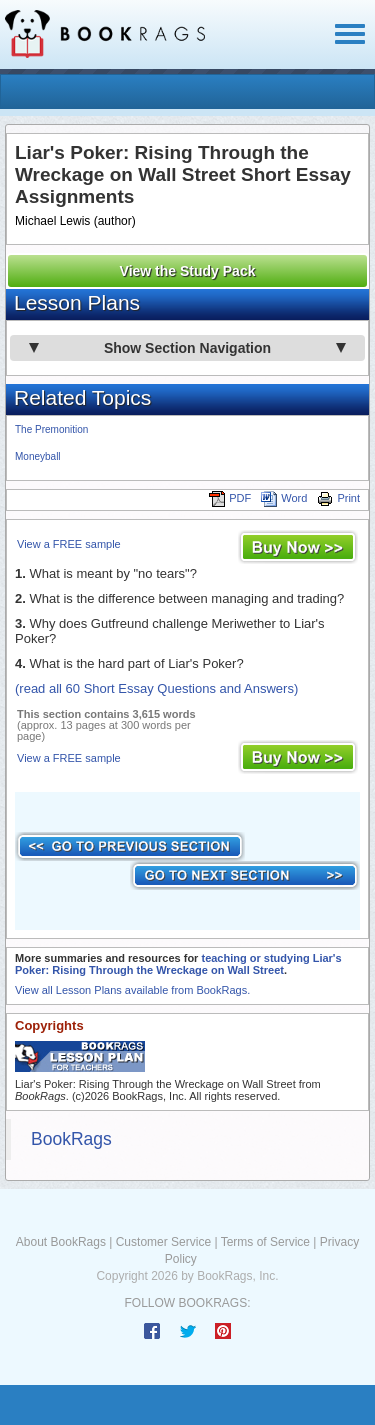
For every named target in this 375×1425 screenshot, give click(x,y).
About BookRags (61, 1242)
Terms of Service (265, 1242)
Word (284, 498)
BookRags (71, 1139)
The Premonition (51, 429)
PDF (230, 498)
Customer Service (163, 1242)
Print (338, 498)
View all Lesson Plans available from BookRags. (132, 990)
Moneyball (38, 456)
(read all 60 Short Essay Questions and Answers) (156, 688)
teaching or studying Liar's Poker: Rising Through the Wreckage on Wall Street (178, 964)
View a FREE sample (69, 544)
